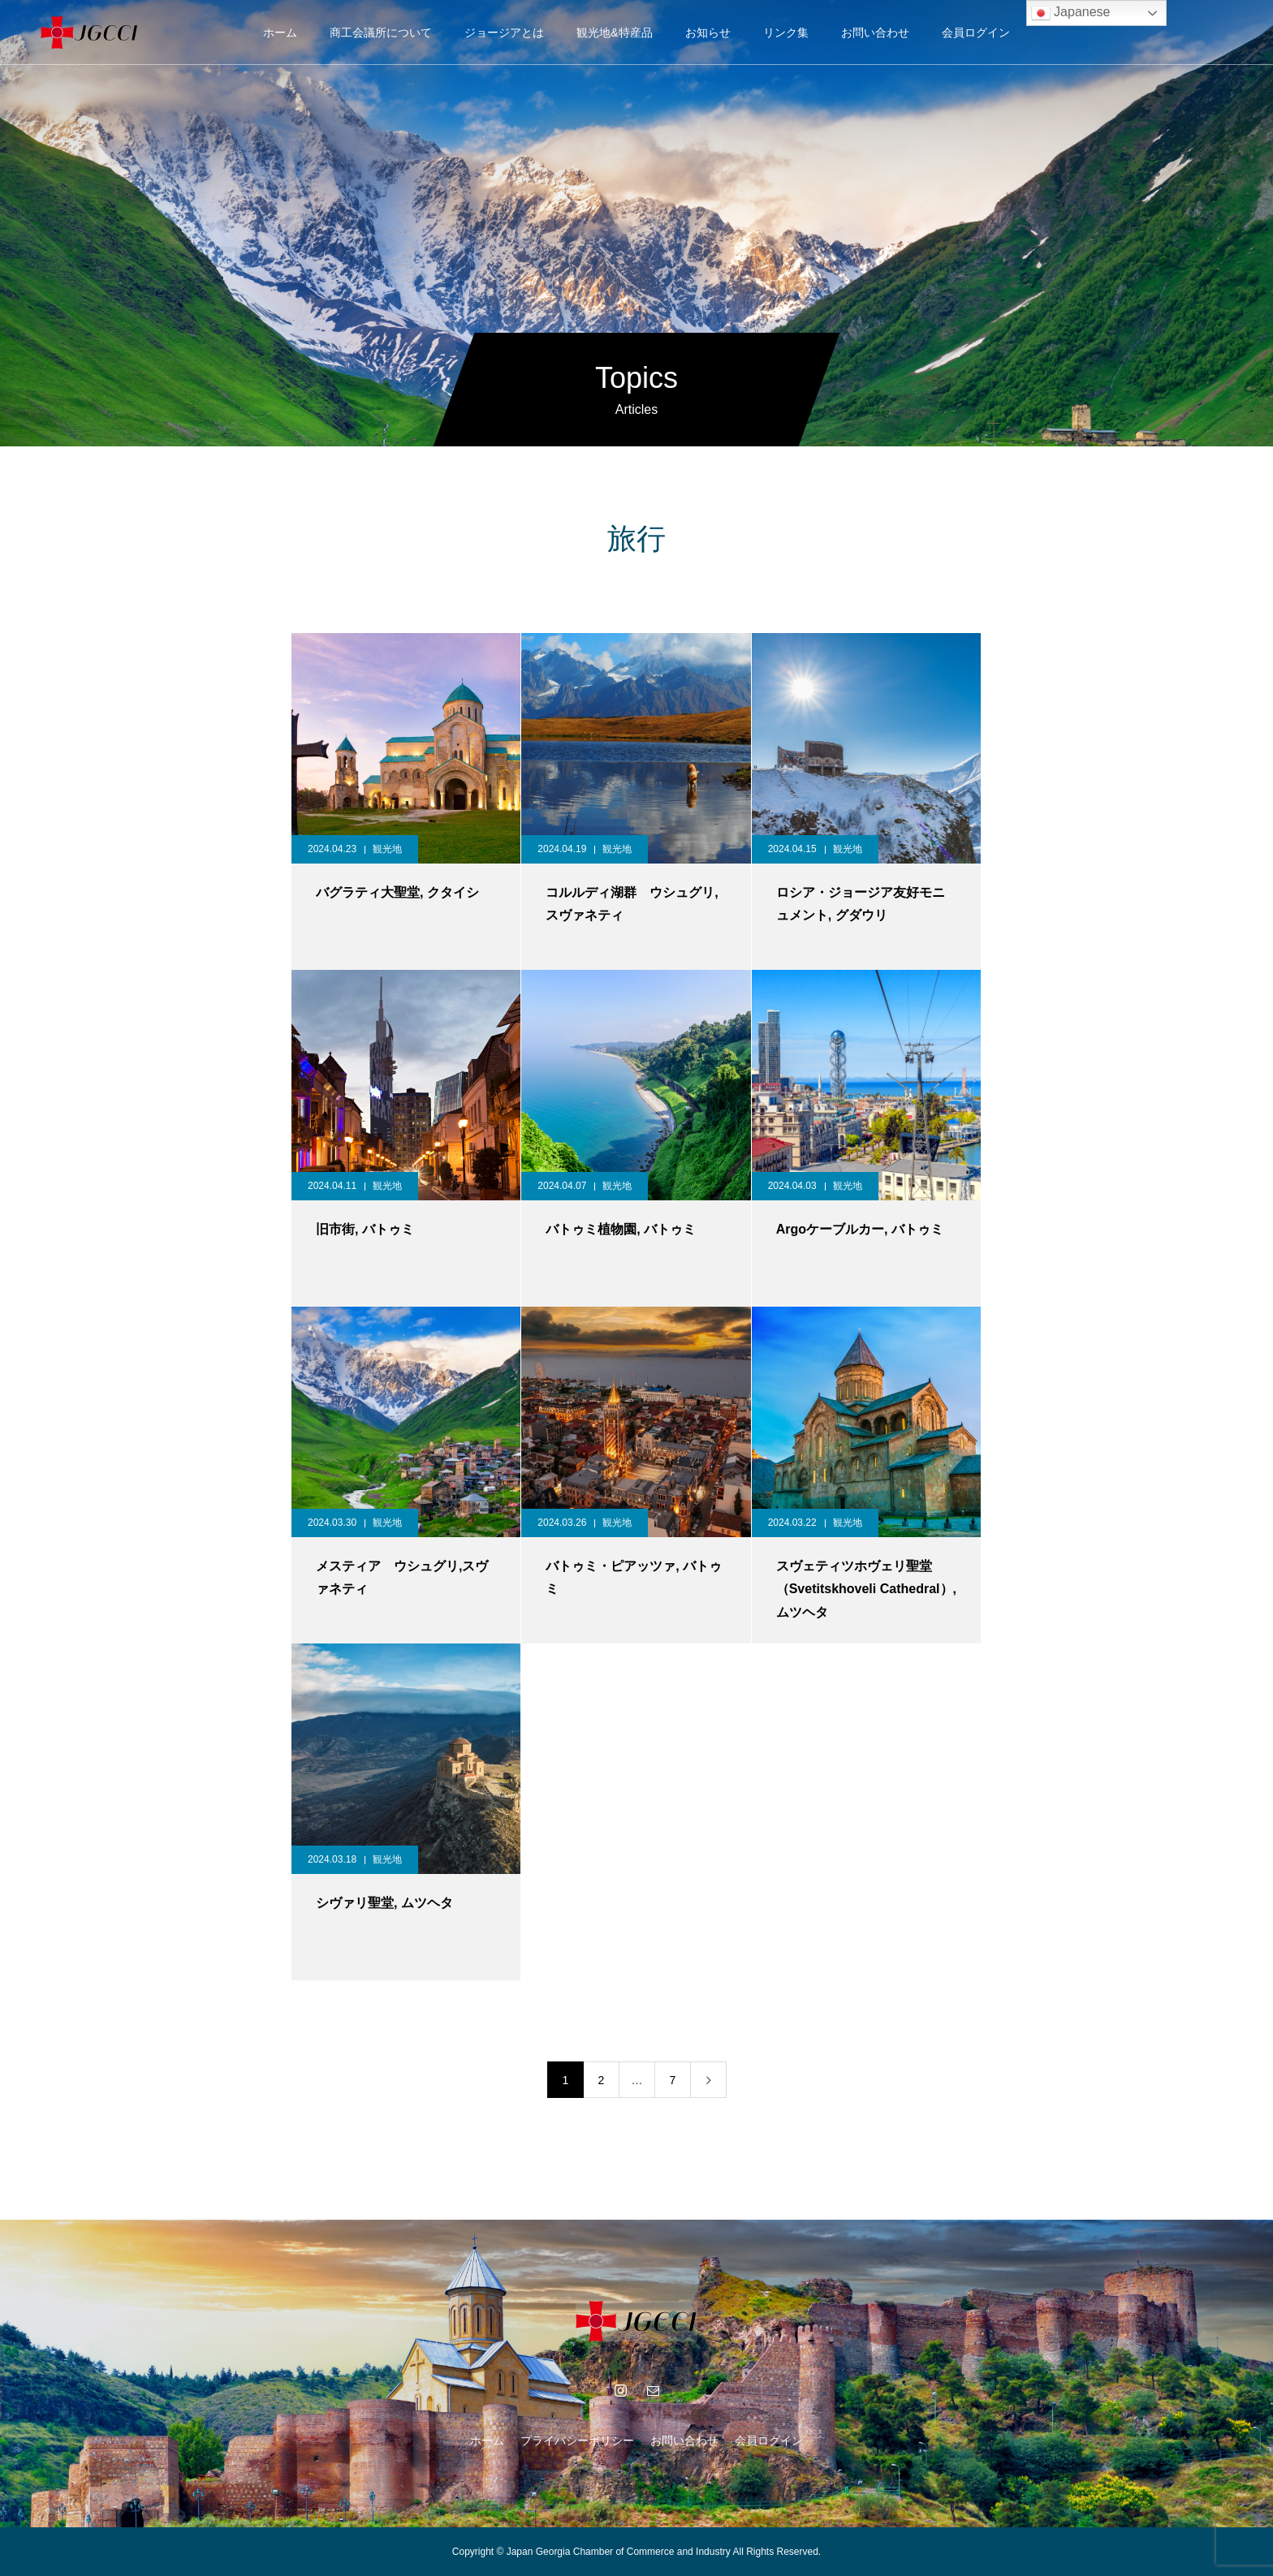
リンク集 (786, 32)
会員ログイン (976, 32)
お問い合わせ (875, 32)
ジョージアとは (504, 32)
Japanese (1071, 13)
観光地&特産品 (614, 32)
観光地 (387, 849)
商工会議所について (381, 32)
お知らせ (708, 32)
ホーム (280, 32)
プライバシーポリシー (577, 2440)
